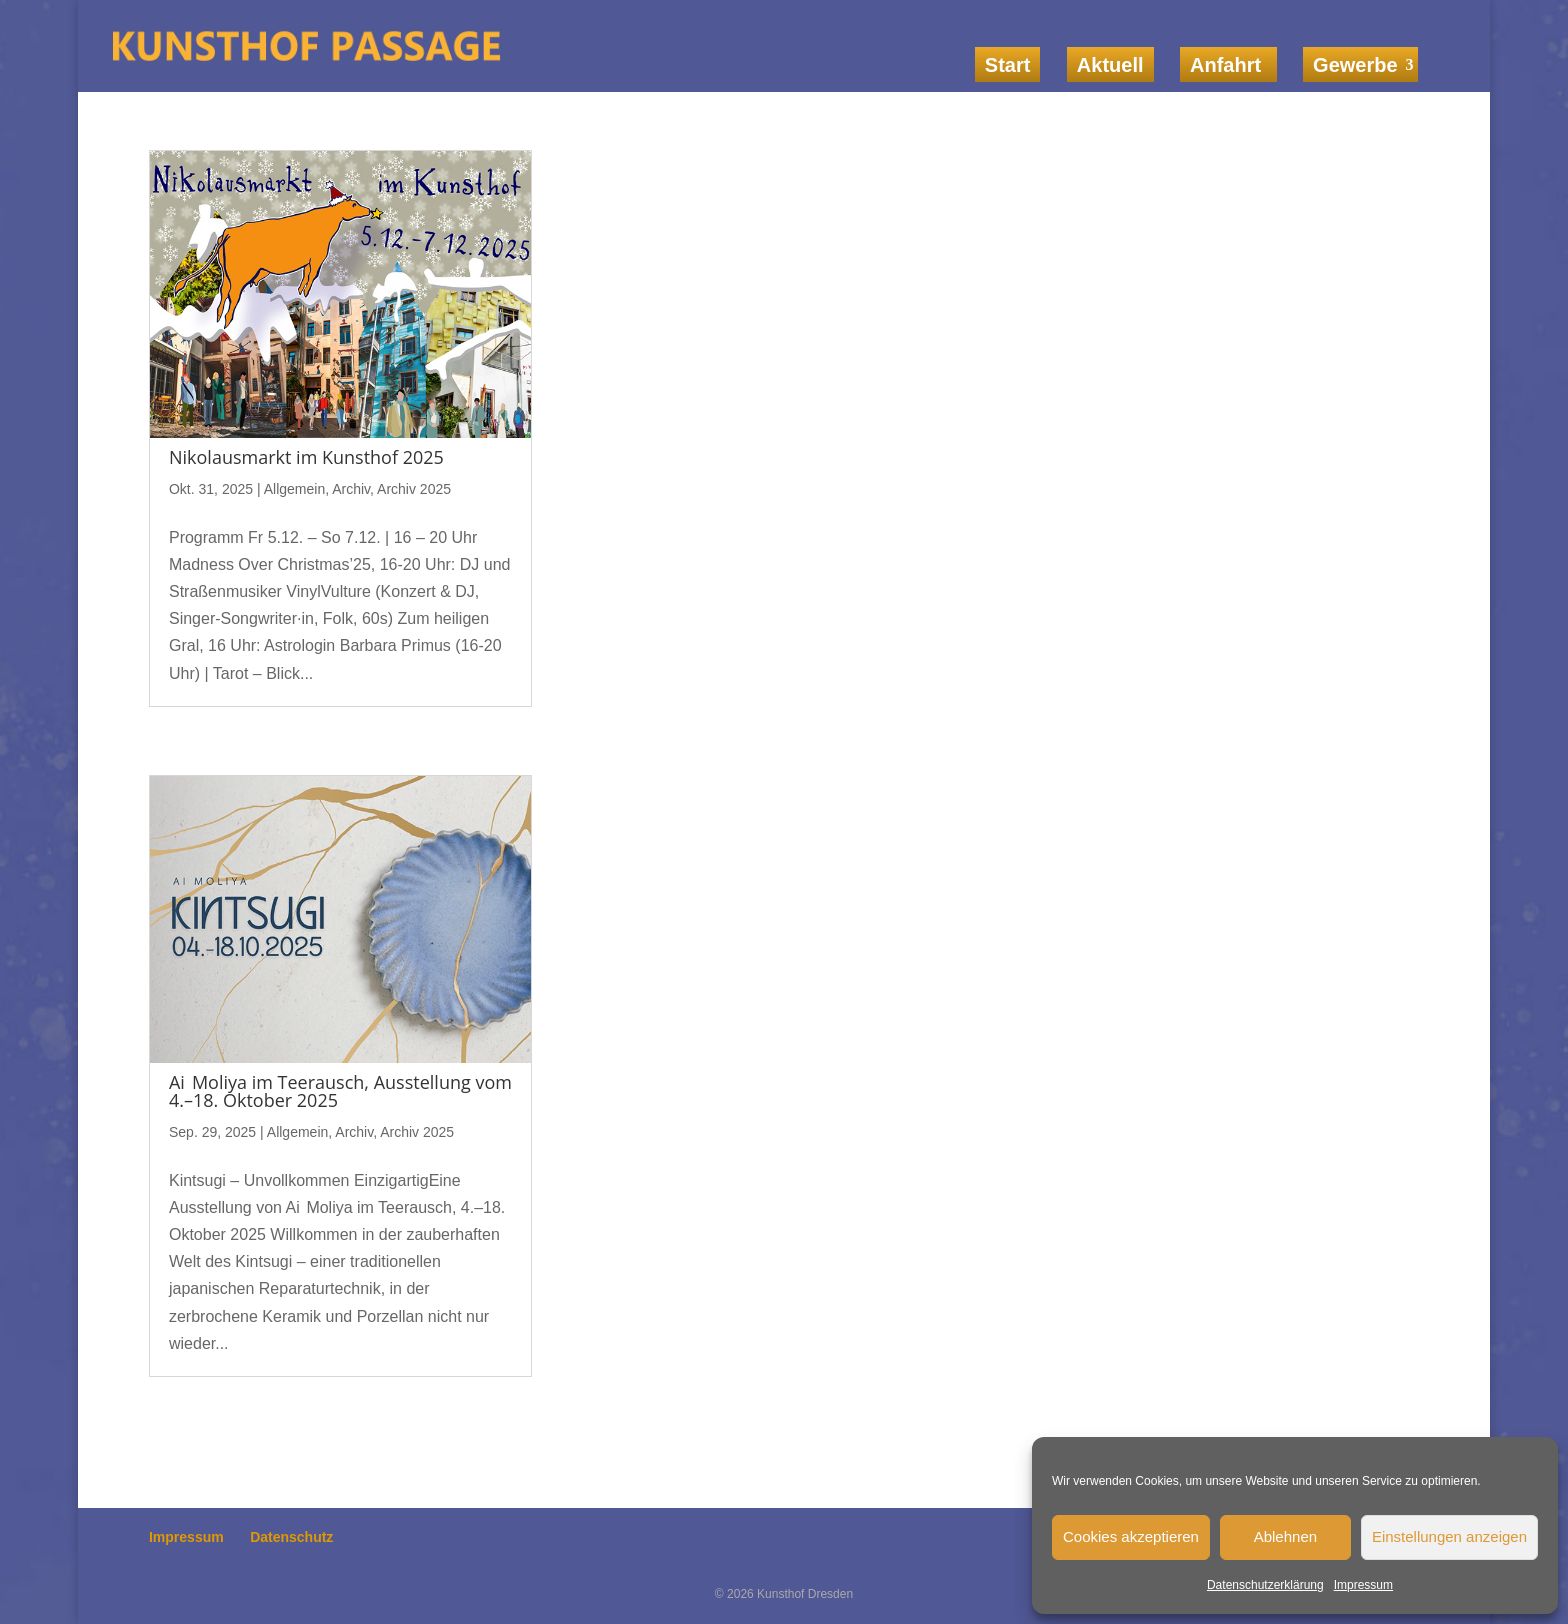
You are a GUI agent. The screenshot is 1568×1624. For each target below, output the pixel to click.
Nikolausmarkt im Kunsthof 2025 (306, 457)
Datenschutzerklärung (1265, 1585)
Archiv (351, 489)
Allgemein (294, 489)
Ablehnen (1285, 1536)
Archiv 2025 (414, 489)
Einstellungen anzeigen (1449, 1536)
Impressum (1363, 1585)
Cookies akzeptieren (1131, 1536)
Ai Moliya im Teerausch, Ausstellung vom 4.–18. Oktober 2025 (340, 1091)
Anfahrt (1228, 65)
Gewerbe (1355, 65)
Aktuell (1110, 65)
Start (1008, 65)
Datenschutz (291, 1537)
